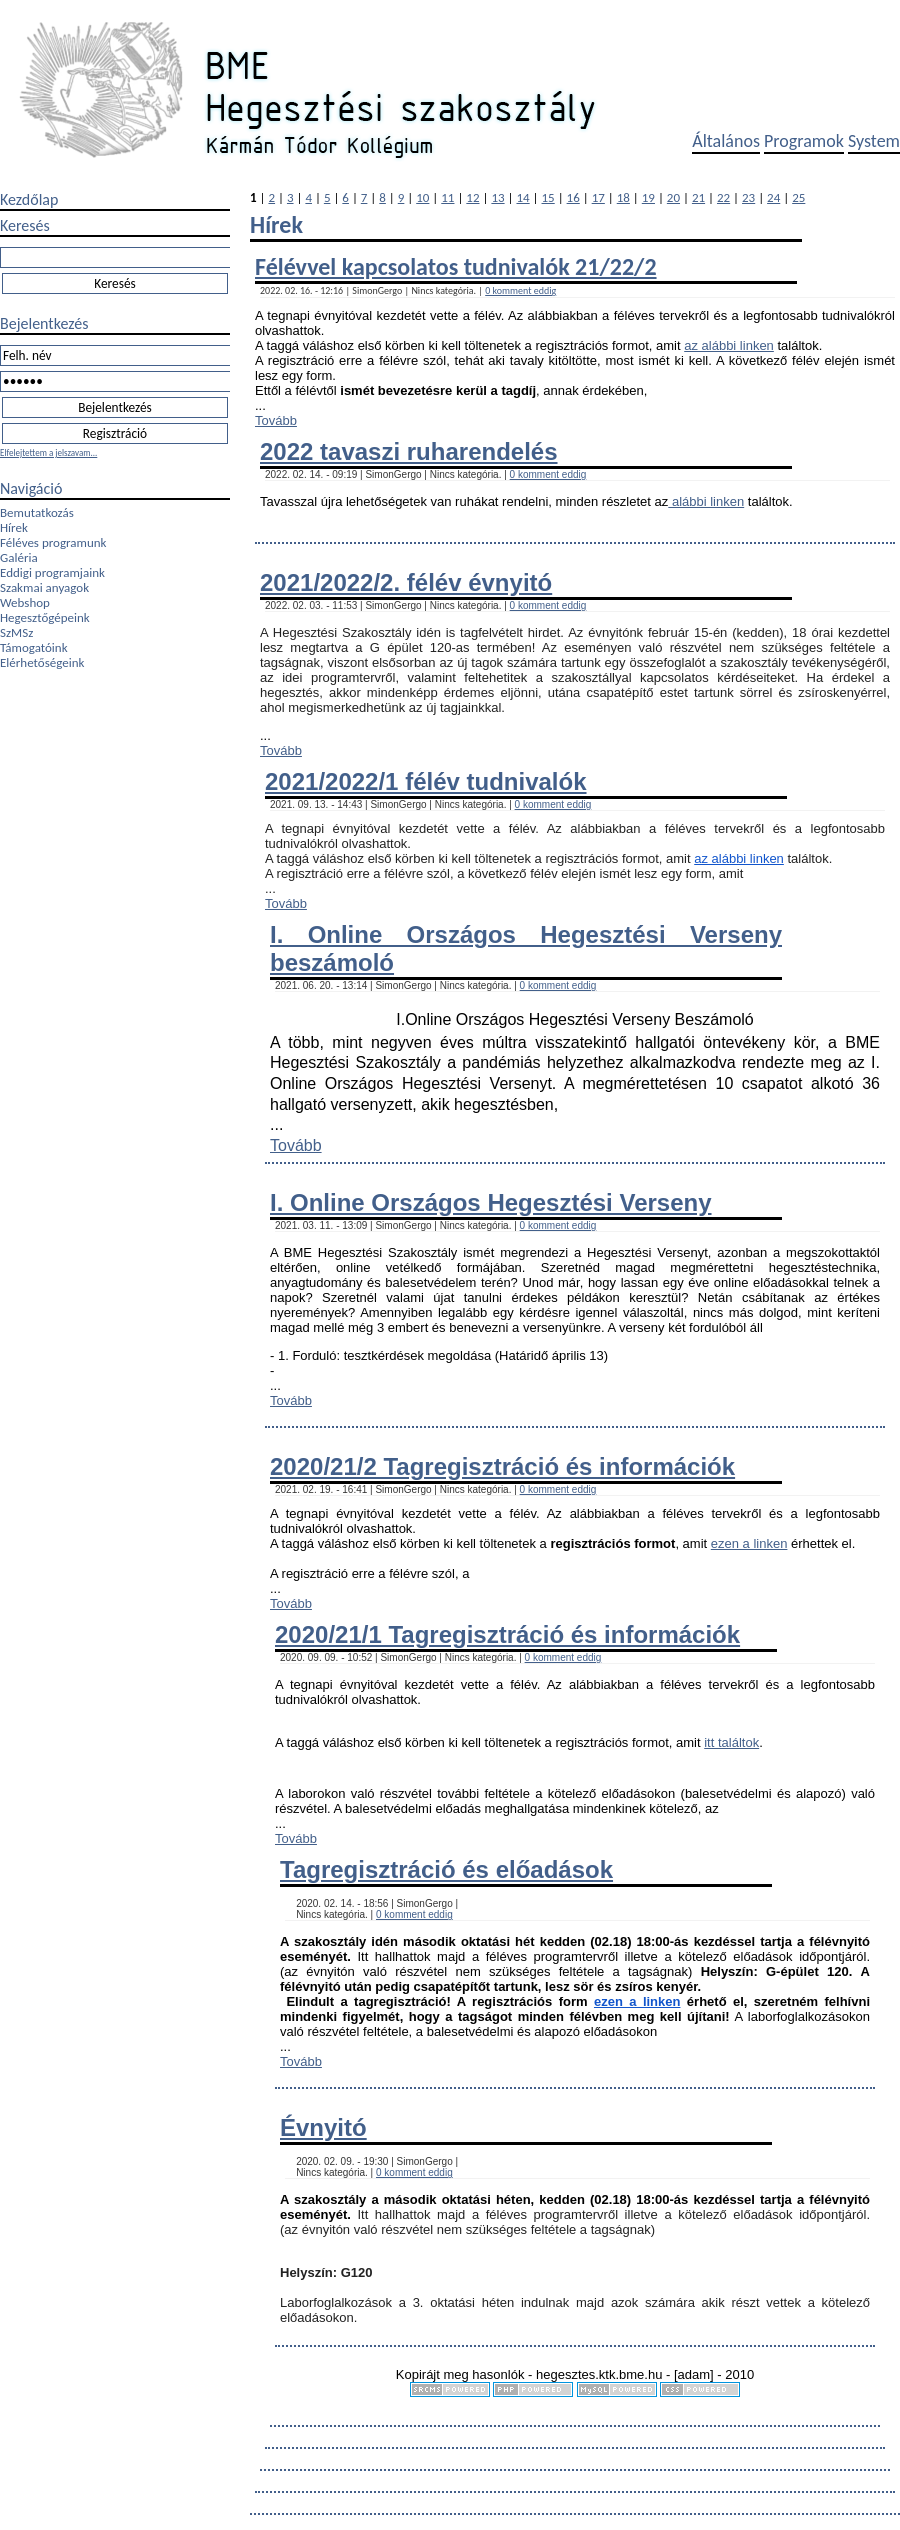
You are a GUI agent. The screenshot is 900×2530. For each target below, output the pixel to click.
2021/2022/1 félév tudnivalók (426, 781)
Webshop (25, 602)
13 (497, 197)
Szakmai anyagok (44, 587)
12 (472, 197)
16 (573, 197)
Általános (726, 141)
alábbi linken (706, 501)
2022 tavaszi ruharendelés (409, 451)
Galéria (19, 557)
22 (723, 197)
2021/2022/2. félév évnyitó (406, 582)
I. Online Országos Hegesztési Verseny (491, 1202)
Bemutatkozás (37, 512)
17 (598, 197)
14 (522, 197)
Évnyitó (323, 2127)
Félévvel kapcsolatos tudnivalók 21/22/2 (456, 266)
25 (798, 197)
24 (773, 197)
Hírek (14, 527)
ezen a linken (749, 1543)
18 (623, 197)
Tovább (276, 420)
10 (422, 197)
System (874, 141)
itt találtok (731, 1742)
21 (698, 197)
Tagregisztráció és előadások (446, 1869)
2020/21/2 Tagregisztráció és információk (502, 1466)
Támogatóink (34, 647)
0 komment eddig (520, 290)
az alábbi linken (729, 345)
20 (673, 197)
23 (748, 197)
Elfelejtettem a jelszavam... (48, 452)
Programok (804, 141)
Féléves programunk (53, 542)
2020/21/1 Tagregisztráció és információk (507, 1634)
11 (447, 197)
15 (548, 197)
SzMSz (16, 632)
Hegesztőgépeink (45, 617)
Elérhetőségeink (42, 662)
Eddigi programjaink (52, 572)
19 (648, 197)
